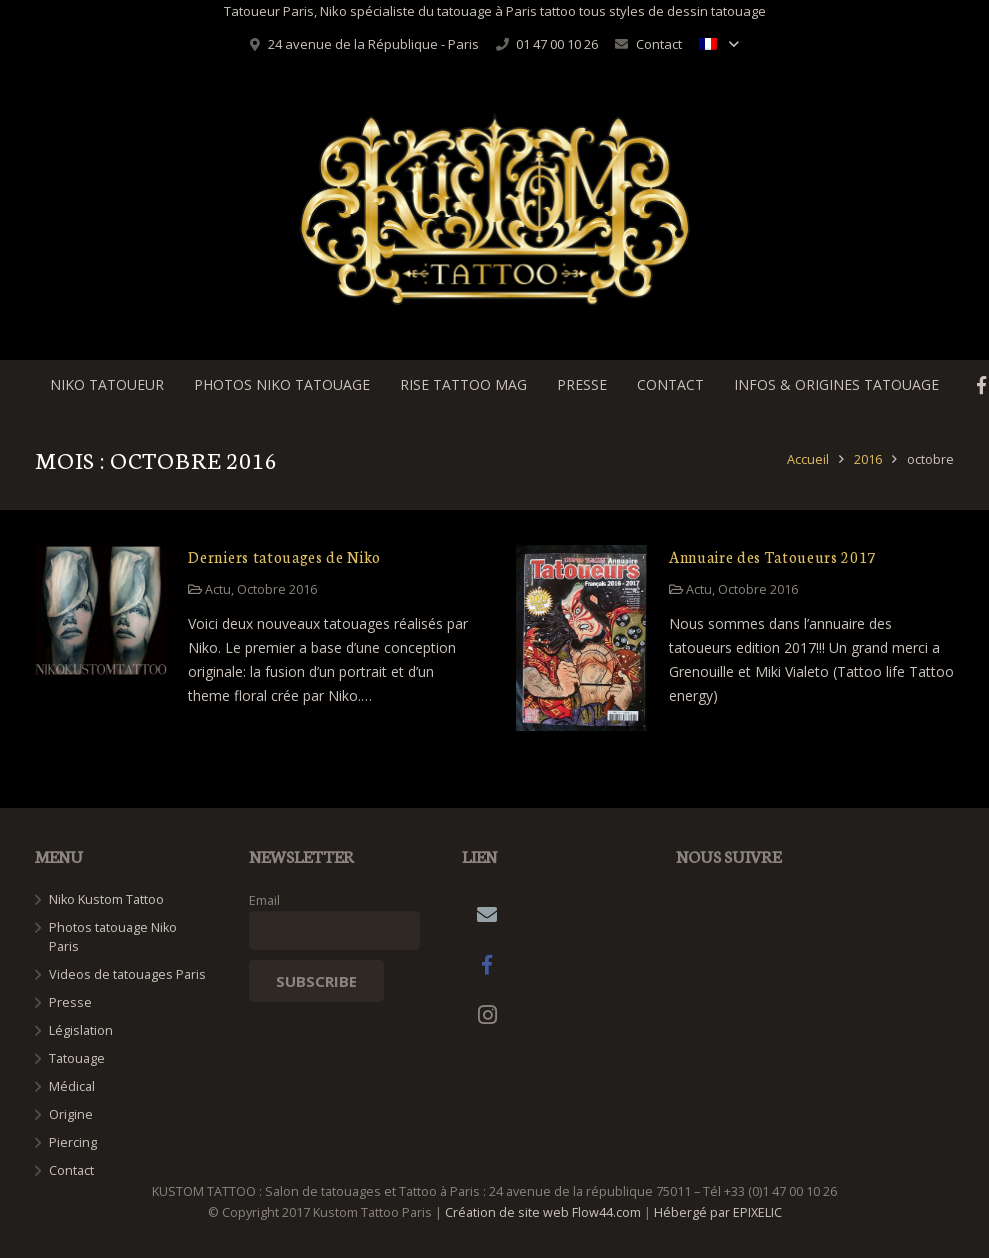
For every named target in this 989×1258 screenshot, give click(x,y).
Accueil (808, 459)
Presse (70, 1002)
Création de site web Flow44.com (543, 1212)
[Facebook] (487, 965)
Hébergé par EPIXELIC (718, 1212)
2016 (868, 459)
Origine (71, 1114)
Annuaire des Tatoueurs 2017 (772, 556)
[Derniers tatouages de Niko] (101, 611)
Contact (659, 44)
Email (264, 900)
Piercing (73, 1142)
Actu (218, 589)
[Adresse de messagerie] (487, 915)
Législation (81, 1030)
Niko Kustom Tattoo (106, 899)
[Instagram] (487, 1015)
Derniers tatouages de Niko (284, 556)
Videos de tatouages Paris (127, 974)
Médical (72, 1086)
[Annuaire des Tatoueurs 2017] (582, 638)
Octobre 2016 (277, 589)
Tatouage (77, 1058)
